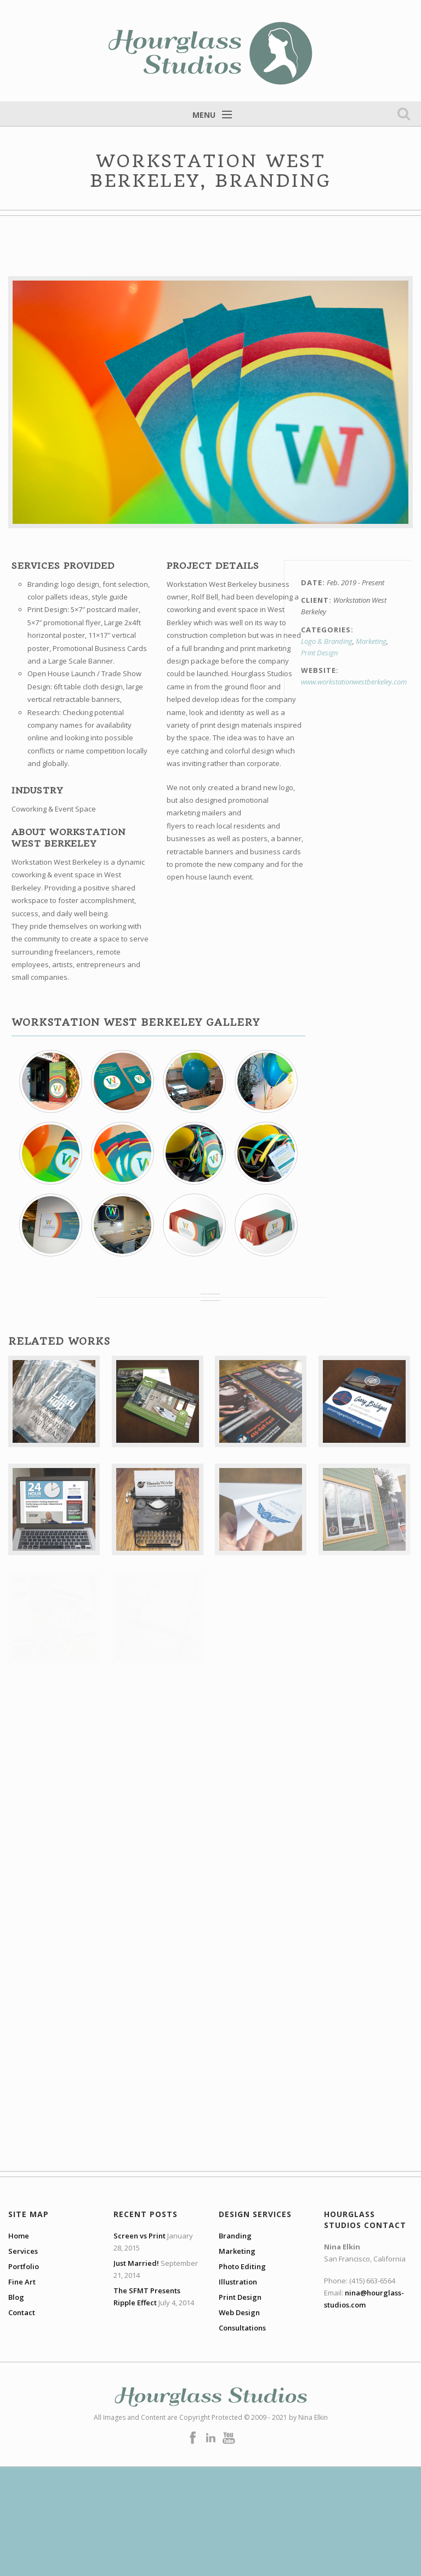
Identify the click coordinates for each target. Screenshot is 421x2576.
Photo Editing (242, 2266)
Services (23, 2251)
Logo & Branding (326, 641)
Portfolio (23, 2266)
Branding (235, 2236)
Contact (21, 2312)
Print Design (319, 653)
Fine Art (22, 2282)
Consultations (242, 2328)
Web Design (239, 2312)
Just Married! (136, 2263)
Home (18, 2236)
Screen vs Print (139, 2236)
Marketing (371, 641)
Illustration (238, 2282)
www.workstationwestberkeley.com (354, 682)
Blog (16, 2297)
